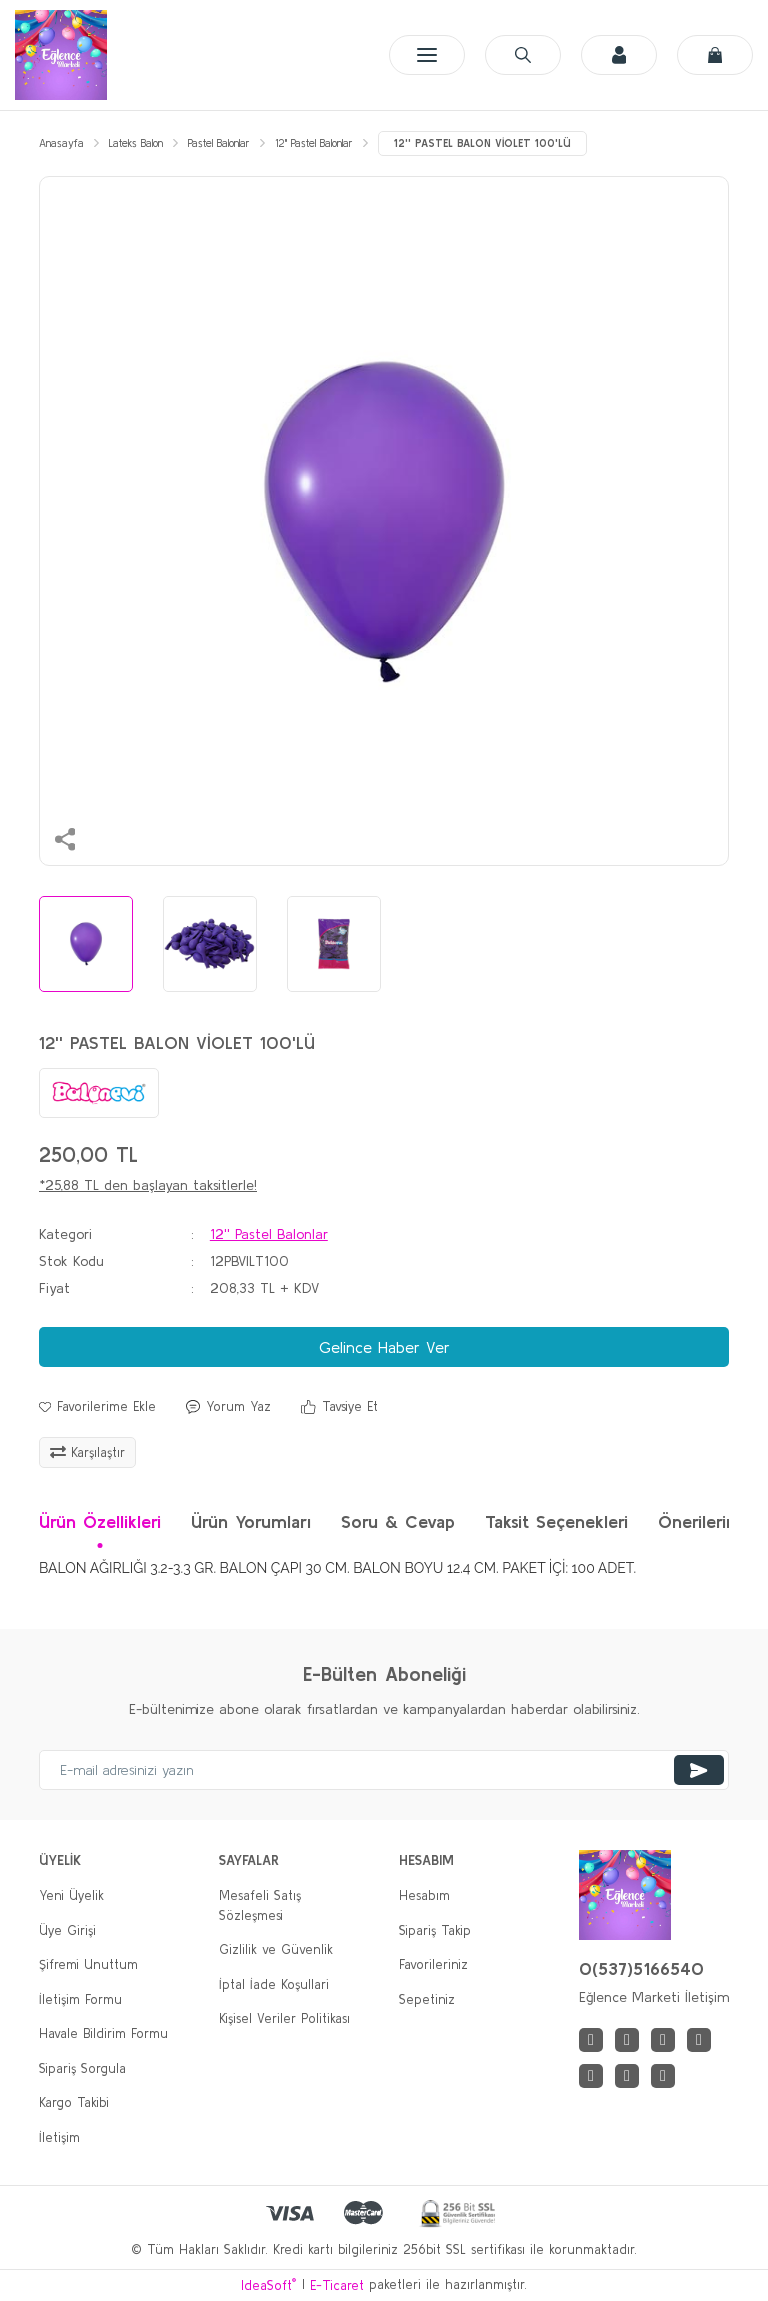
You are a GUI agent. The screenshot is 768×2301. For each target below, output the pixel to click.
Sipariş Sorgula (82, 2068)
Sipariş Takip (435, 1930)
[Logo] (61, 55)
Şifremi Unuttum (88, 1964)
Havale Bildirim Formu (103, 2033)
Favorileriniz (433, 1964)
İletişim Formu (80, 1999)
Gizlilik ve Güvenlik (276, 1949)
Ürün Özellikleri (100, 1521)
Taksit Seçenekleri (556, 1521)
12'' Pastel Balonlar (269, 1234)
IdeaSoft (268, 2284)
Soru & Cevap (398, 1521)
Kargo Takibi (74, 2102)
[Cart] (715, 55)
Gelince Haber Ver (384, 1347)
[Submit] (699, 1770)
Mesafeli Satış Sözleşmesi (260, 1905)
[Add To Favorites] (97, 1407)
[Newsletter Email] (384, 1770)
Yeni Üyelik (71, 1895)
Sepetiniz (427, 1999)
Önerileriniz (703, 1521)
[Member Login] (619, 55)
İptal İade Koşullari (274, 1984)
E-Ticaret (337, 2285)
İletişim (59, 2137)
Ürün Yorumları (251, 1521)
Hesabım (424, 1895)
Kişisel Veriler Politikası (284, 2018)
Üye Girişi (67, 1930)
